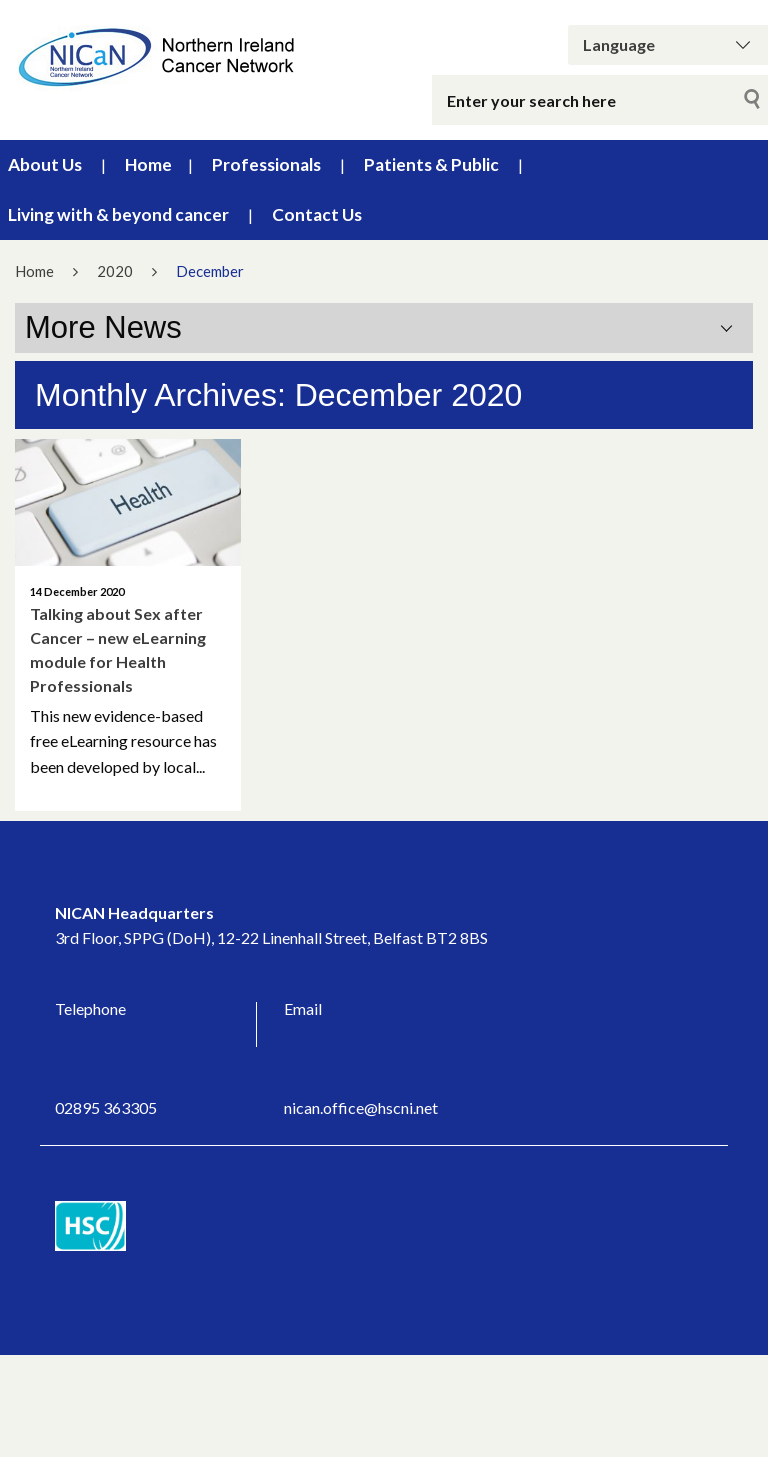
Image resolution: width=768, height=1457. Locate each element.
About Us (45, 164)
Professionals (266, 164)
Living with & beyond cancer (118, 214)
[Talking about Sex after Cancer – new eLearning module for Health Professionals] (128, 502)
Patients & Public (431, 164)
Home (148, 164)
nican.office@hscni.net (361, 1107)
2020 (115, 271)
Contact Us (317, 214)
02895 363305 (106, 1107)
